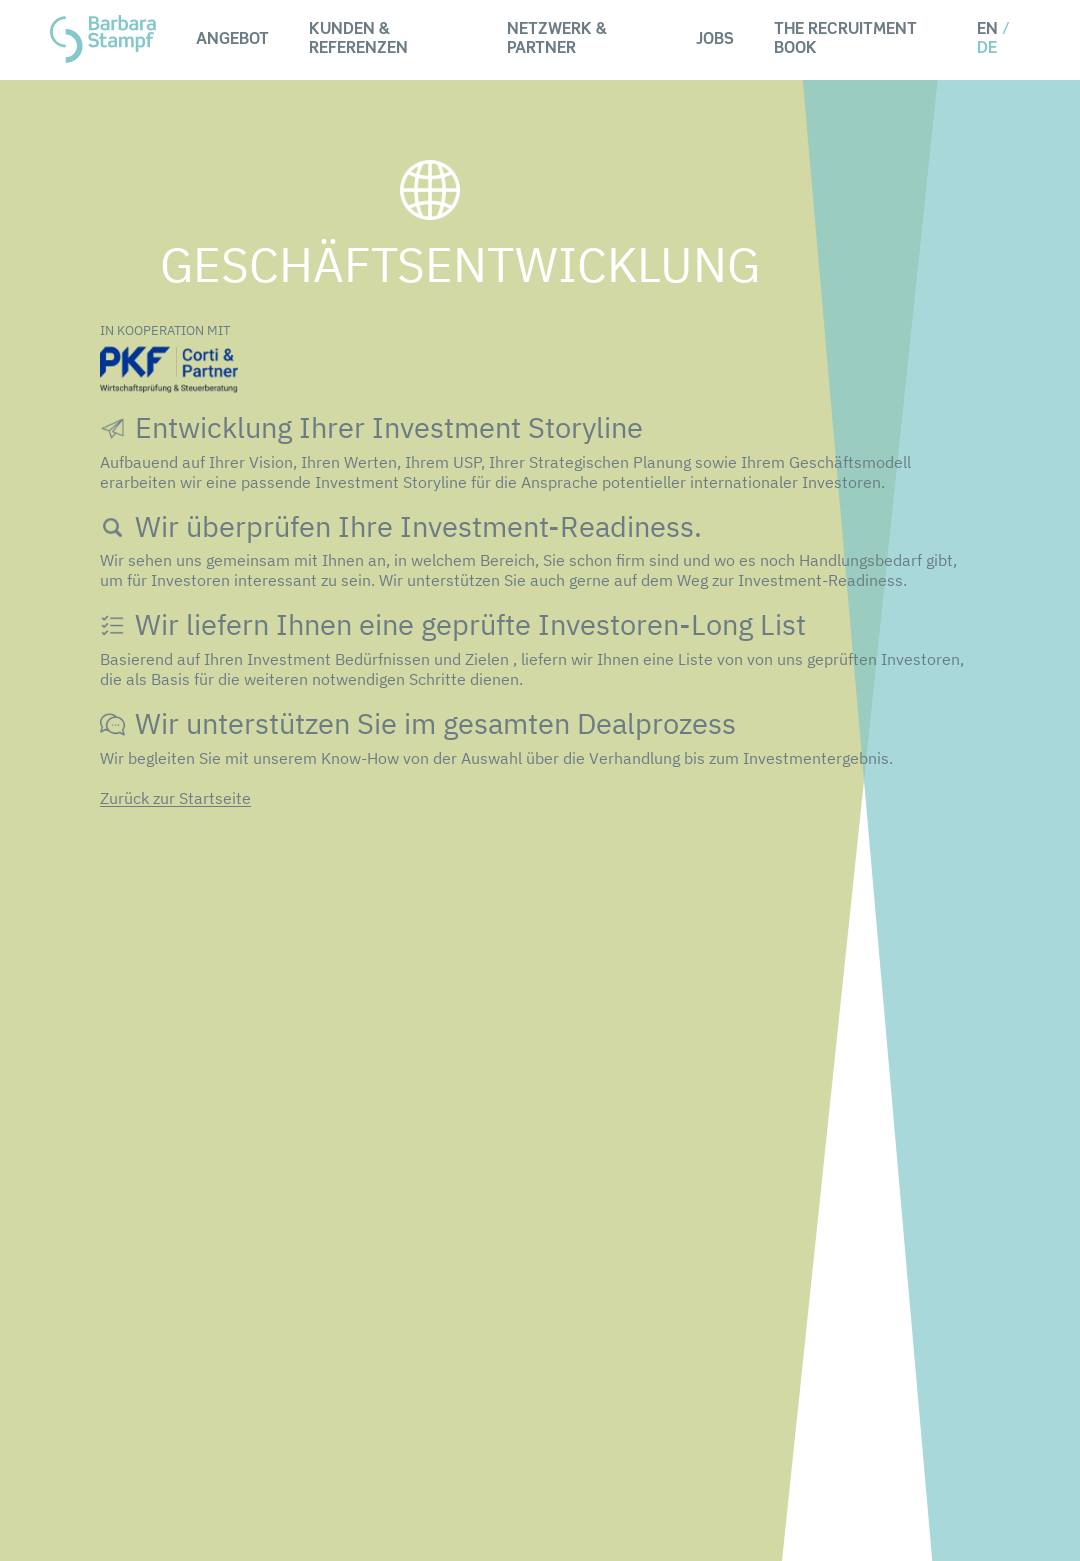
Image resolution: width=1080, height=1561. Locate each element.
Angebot (232, 40)
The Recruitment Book (845, 39)
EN (987, 30)
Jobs (715, 40)
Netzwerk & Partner (557, 39)
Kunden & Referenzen (358, 39)
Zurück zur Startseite (175, 798)
